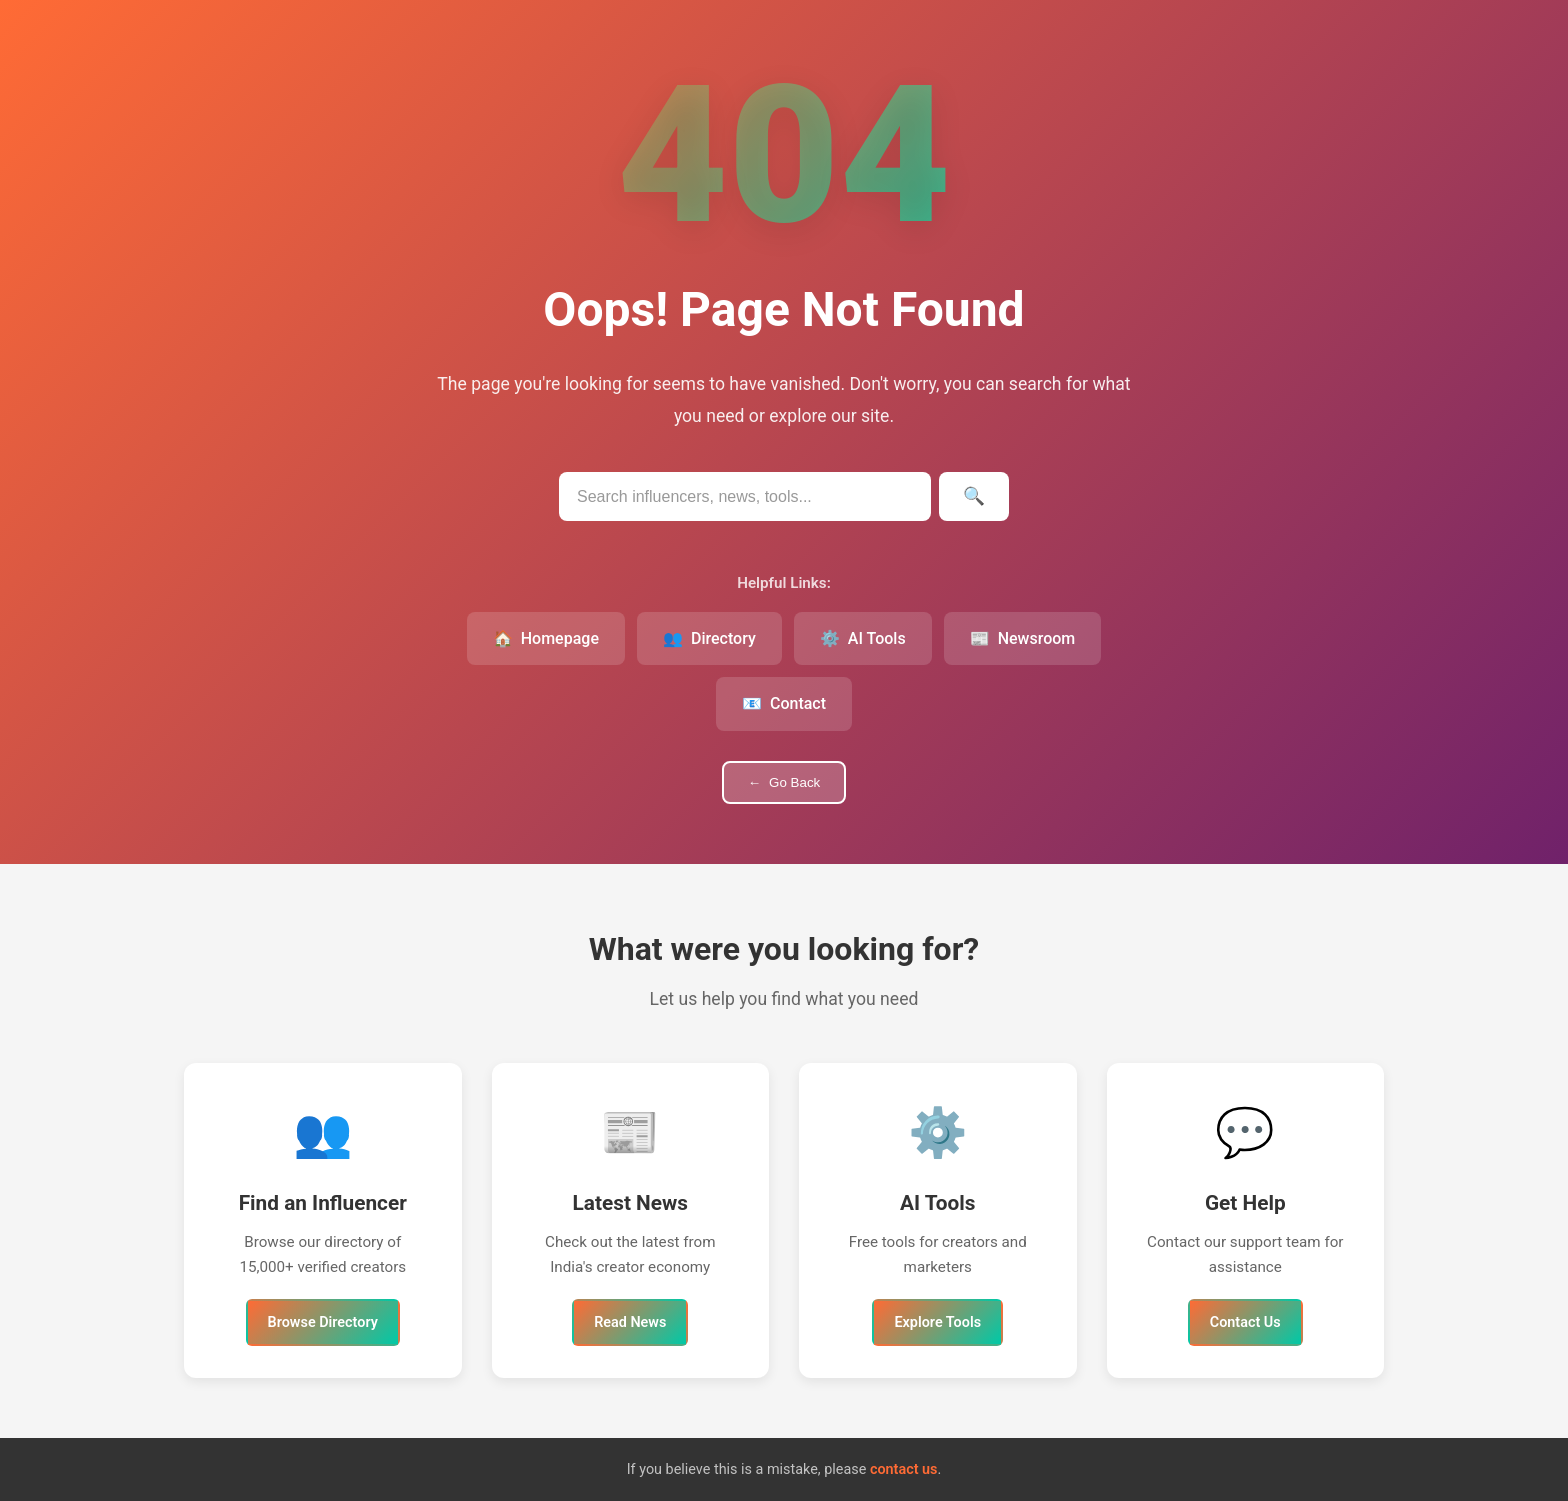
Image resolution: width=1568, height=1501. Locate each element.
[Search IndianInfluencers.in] (745, 496)
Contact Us (1245, 1322)
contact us (904, 1469)
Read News (630, 1322)
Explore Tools (937, 1322)
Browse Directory (323, 1322)
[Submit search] (974, 496)
